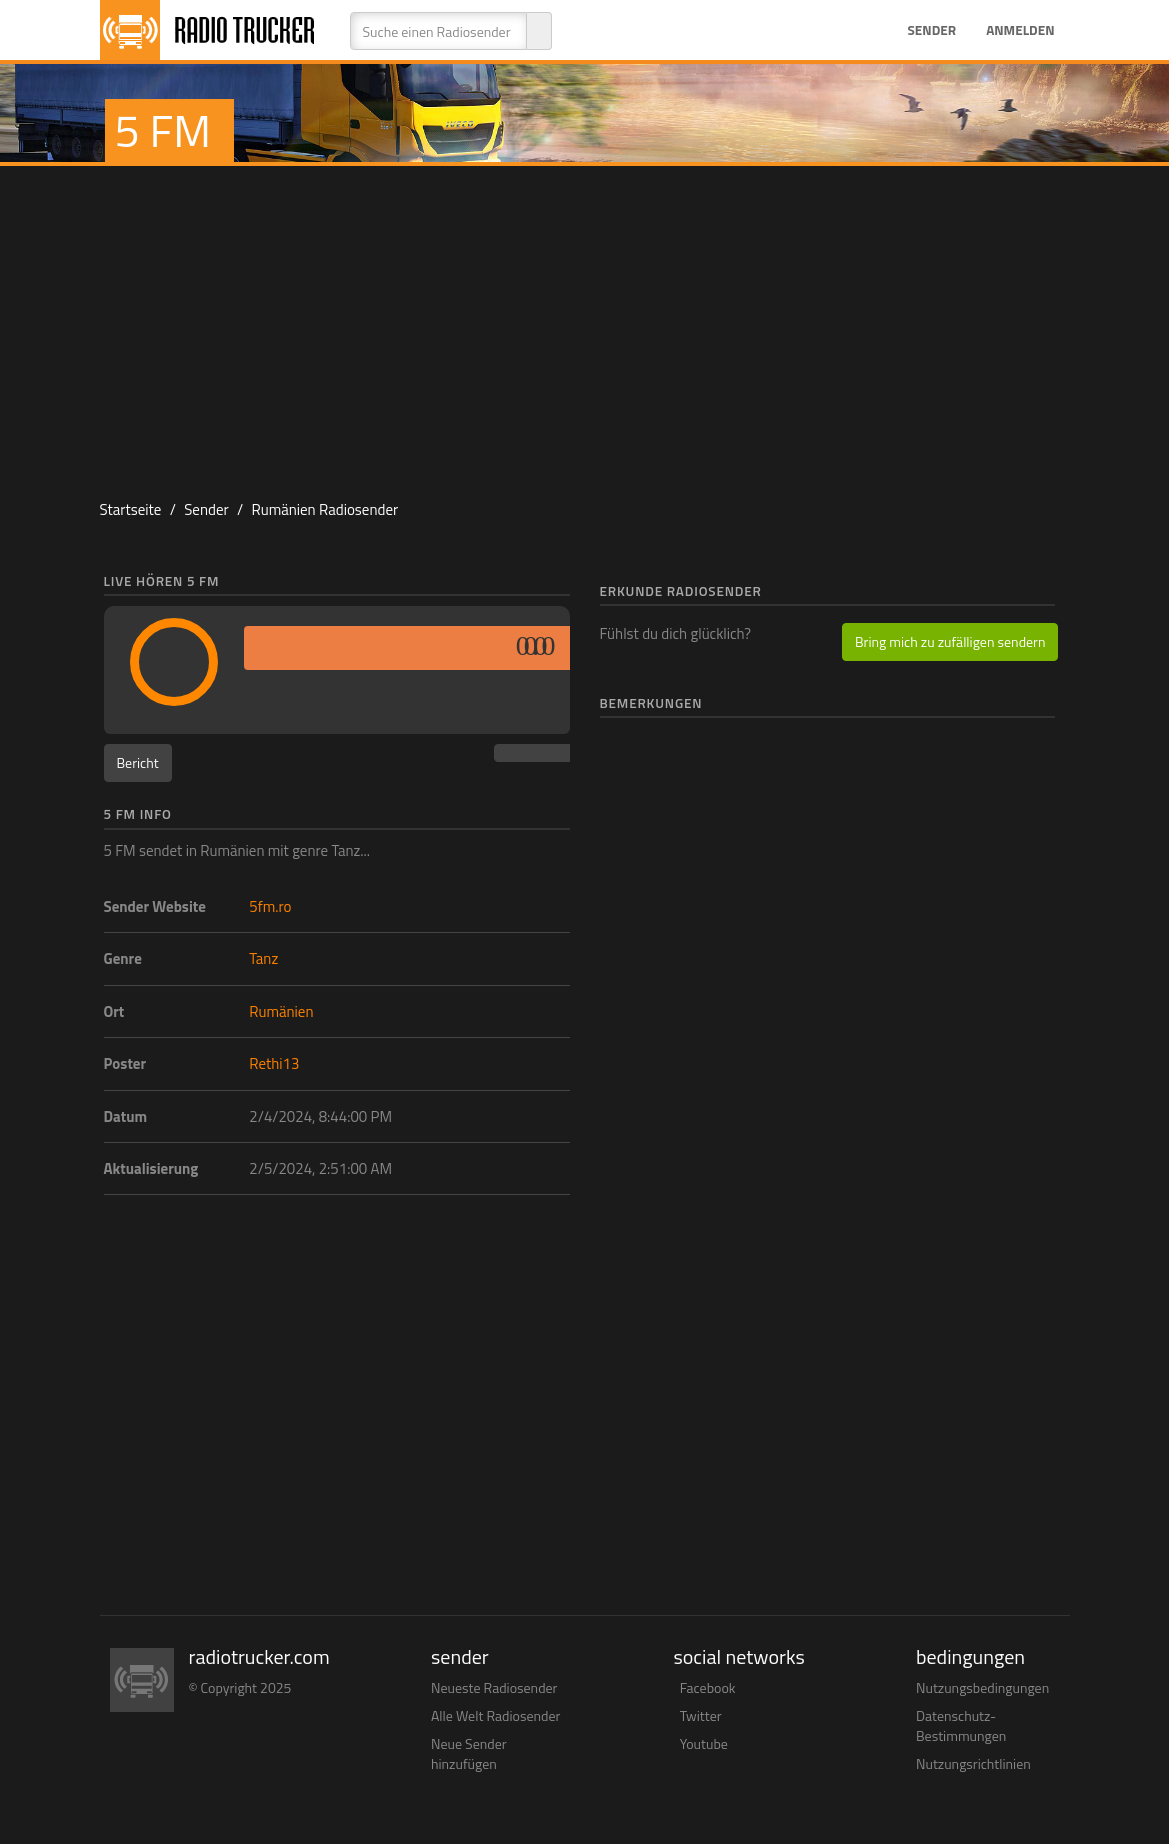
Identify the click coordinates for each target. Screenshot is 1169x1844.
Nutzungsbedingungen (982, 1687)
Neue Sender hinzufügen (469, 1753)
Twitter (701, 1715)
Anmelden (1020, 30)
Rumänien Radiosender (324, 509)
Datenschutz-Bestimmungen (961, 1725)
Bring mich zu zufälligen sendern (950, 641)
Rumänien (281, 1011)
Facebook (708, 1687)
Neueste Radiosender (494, 1687)
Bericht (138, 762)
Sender (931, 30)
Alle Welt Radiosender (495, 1715)
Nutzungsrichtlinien (973, 1763)
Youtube (704, 1743)
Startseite (131, 509)
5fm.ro (270, 906)
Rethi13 (274, 1063)
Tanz (263, 958)
